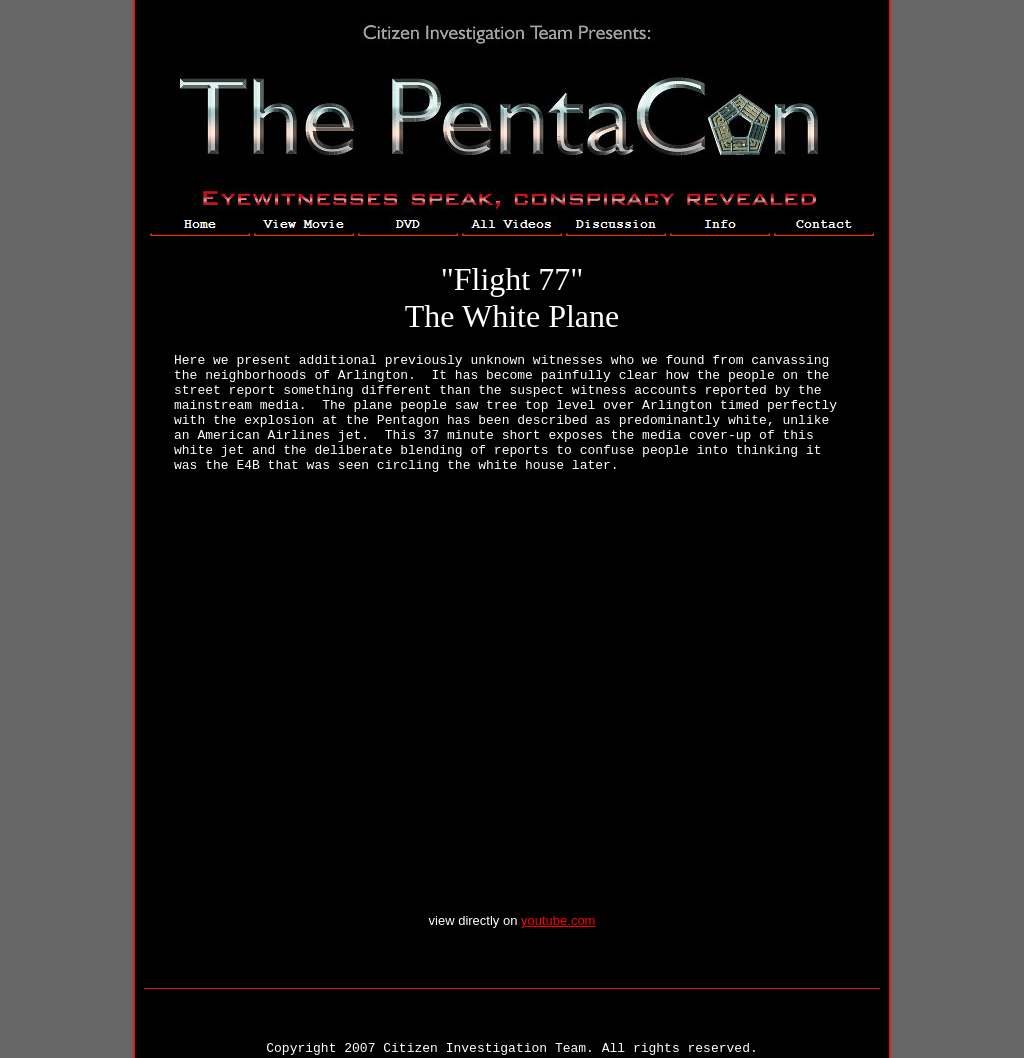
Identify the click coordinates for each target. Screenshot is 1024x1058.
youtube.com (558, 920)
